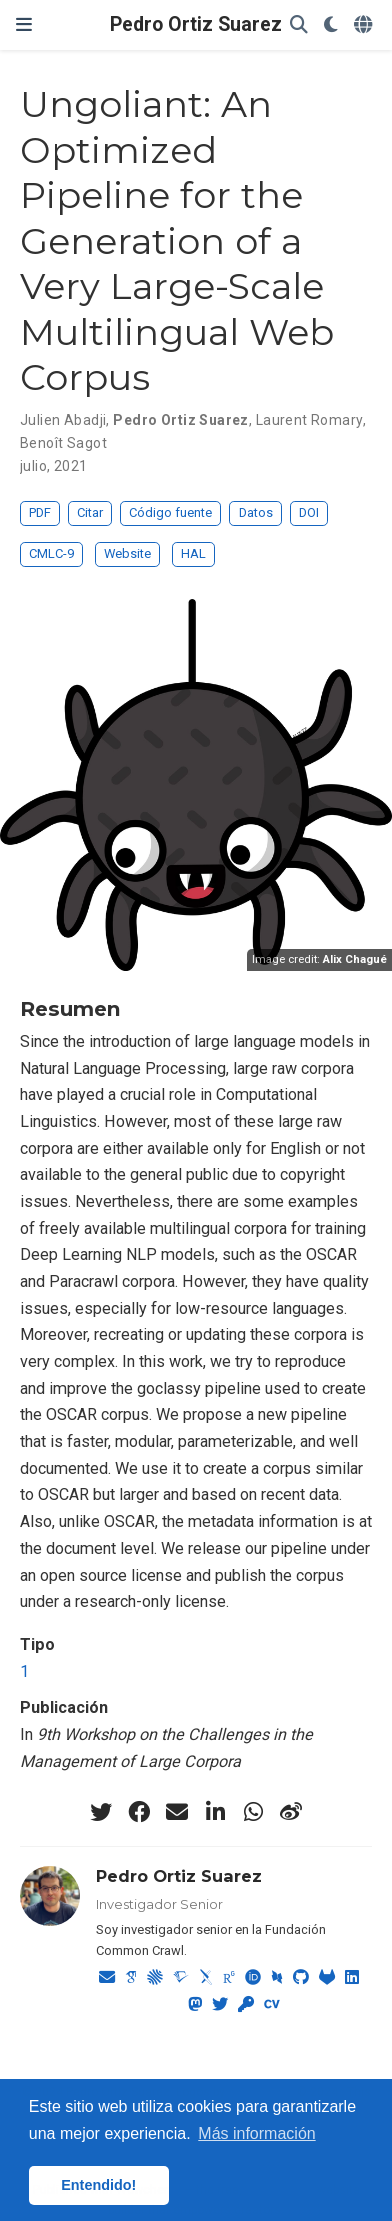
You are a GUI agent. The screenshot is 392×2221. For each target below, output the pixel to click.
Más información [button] (256, 2133)
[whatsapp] (253, 1812)
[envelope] (177, 1812)
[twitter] (101, 1812)
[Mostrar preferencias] (331, 25)
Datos (256, 512)
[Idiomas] (365, 25)
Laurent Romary (309, 420)
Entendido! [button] (98, 2185)
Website (127, 553)
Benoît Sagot (63, 443)
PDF (40, 512)
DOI (309, 512)
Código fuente (170, 512)
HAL (193, 553)
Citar (90, 512)
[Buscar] (299, 25)
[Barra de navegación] (24, 24)
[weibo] (291, 1812)
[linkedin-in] (215, 1812)
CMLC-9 (51, 553)
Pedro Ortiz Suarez (196, 24)
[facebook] (139, 1812)
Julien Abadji (63, 420)
